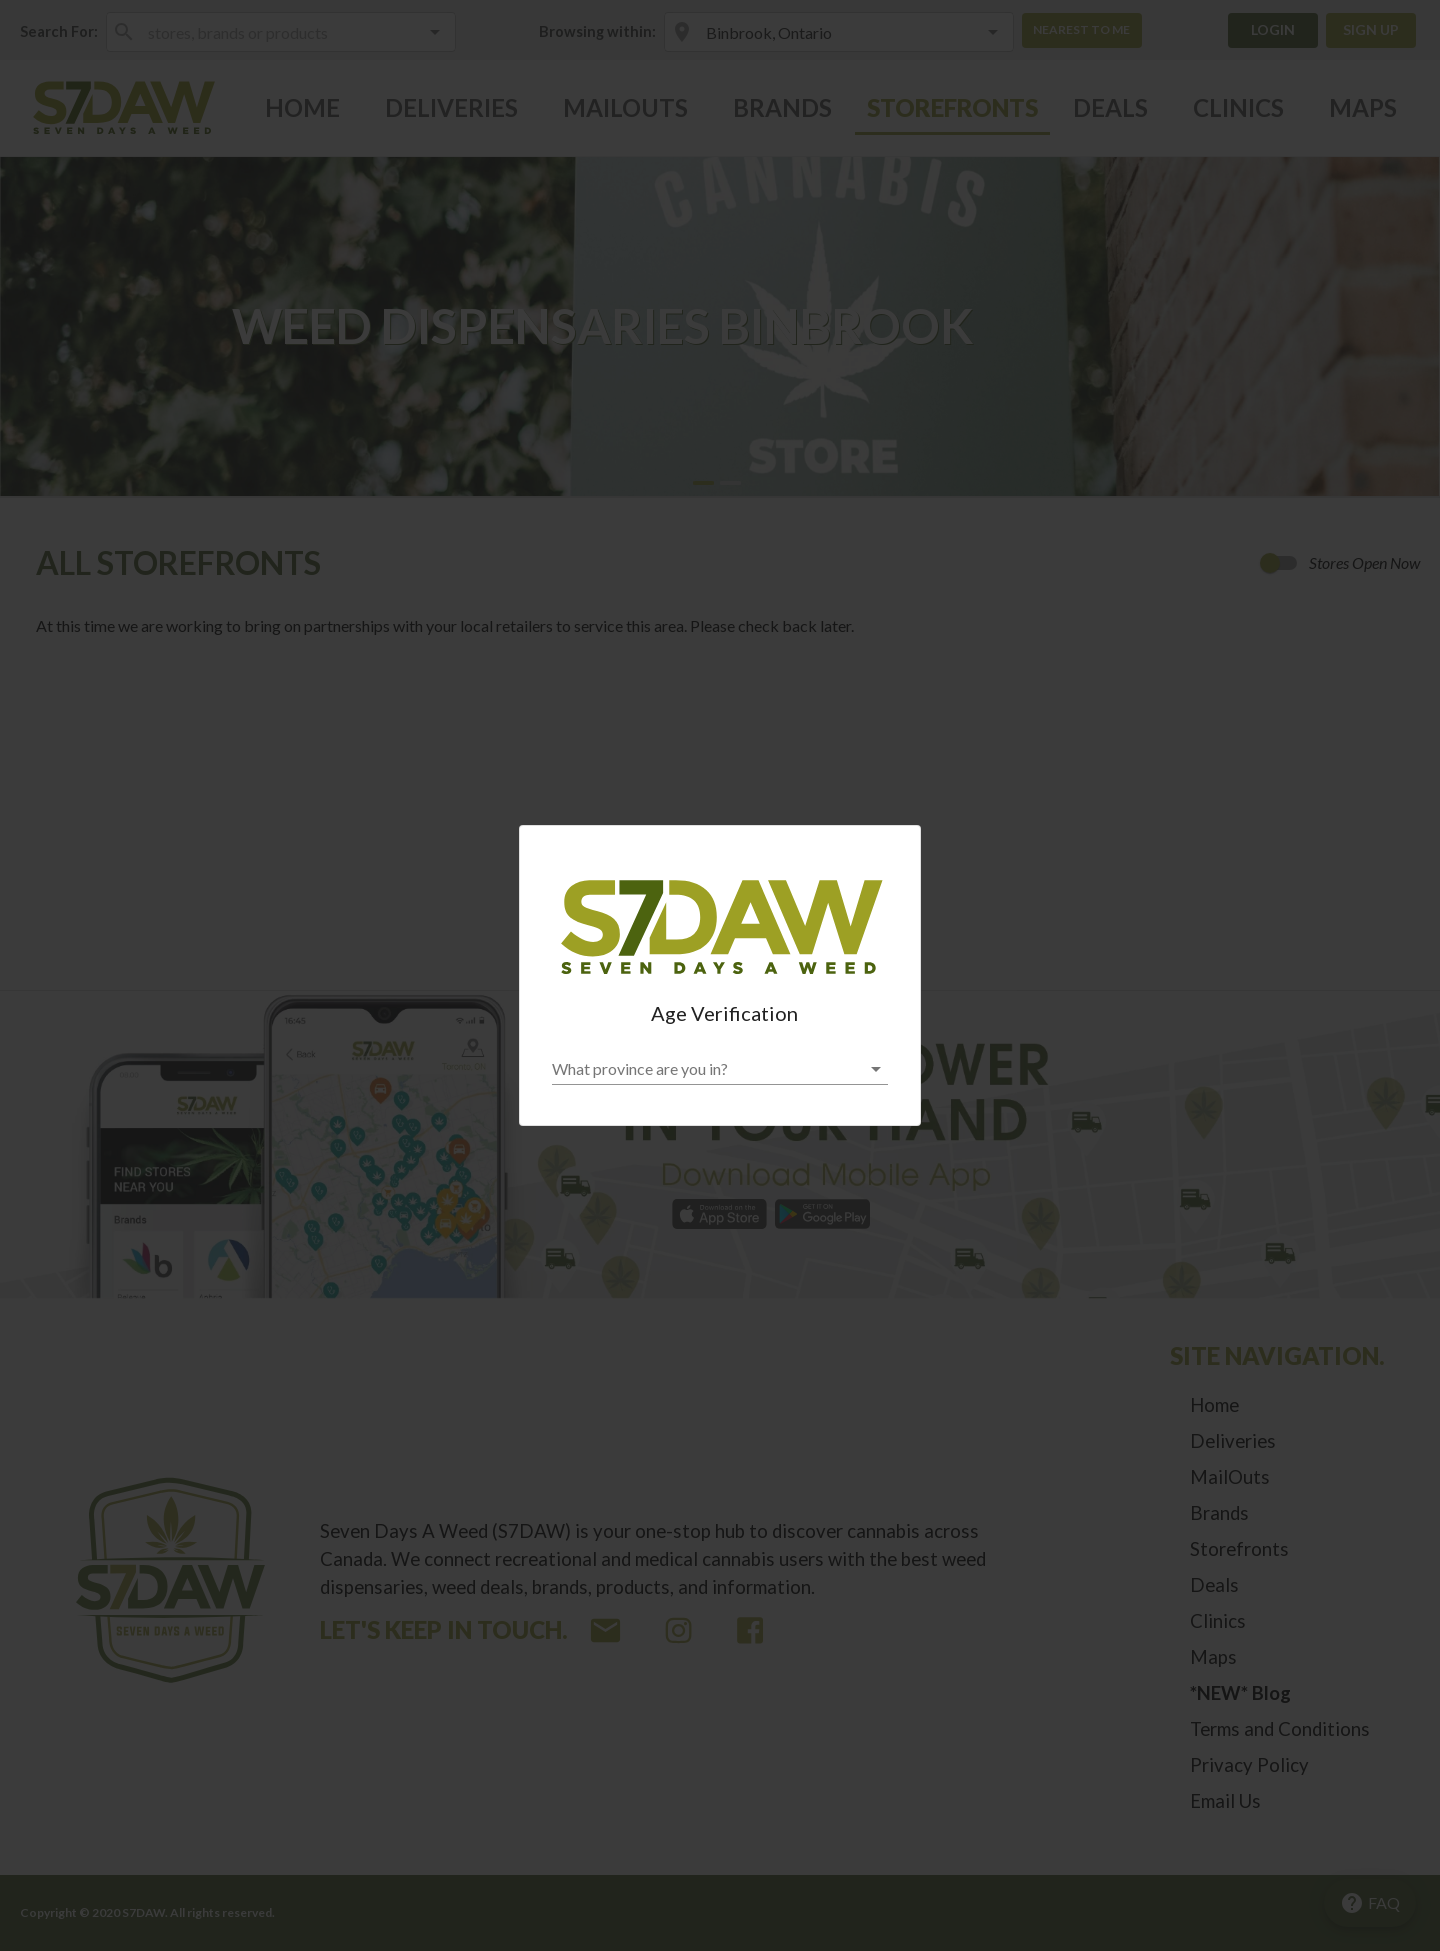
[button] (720, 1069)
